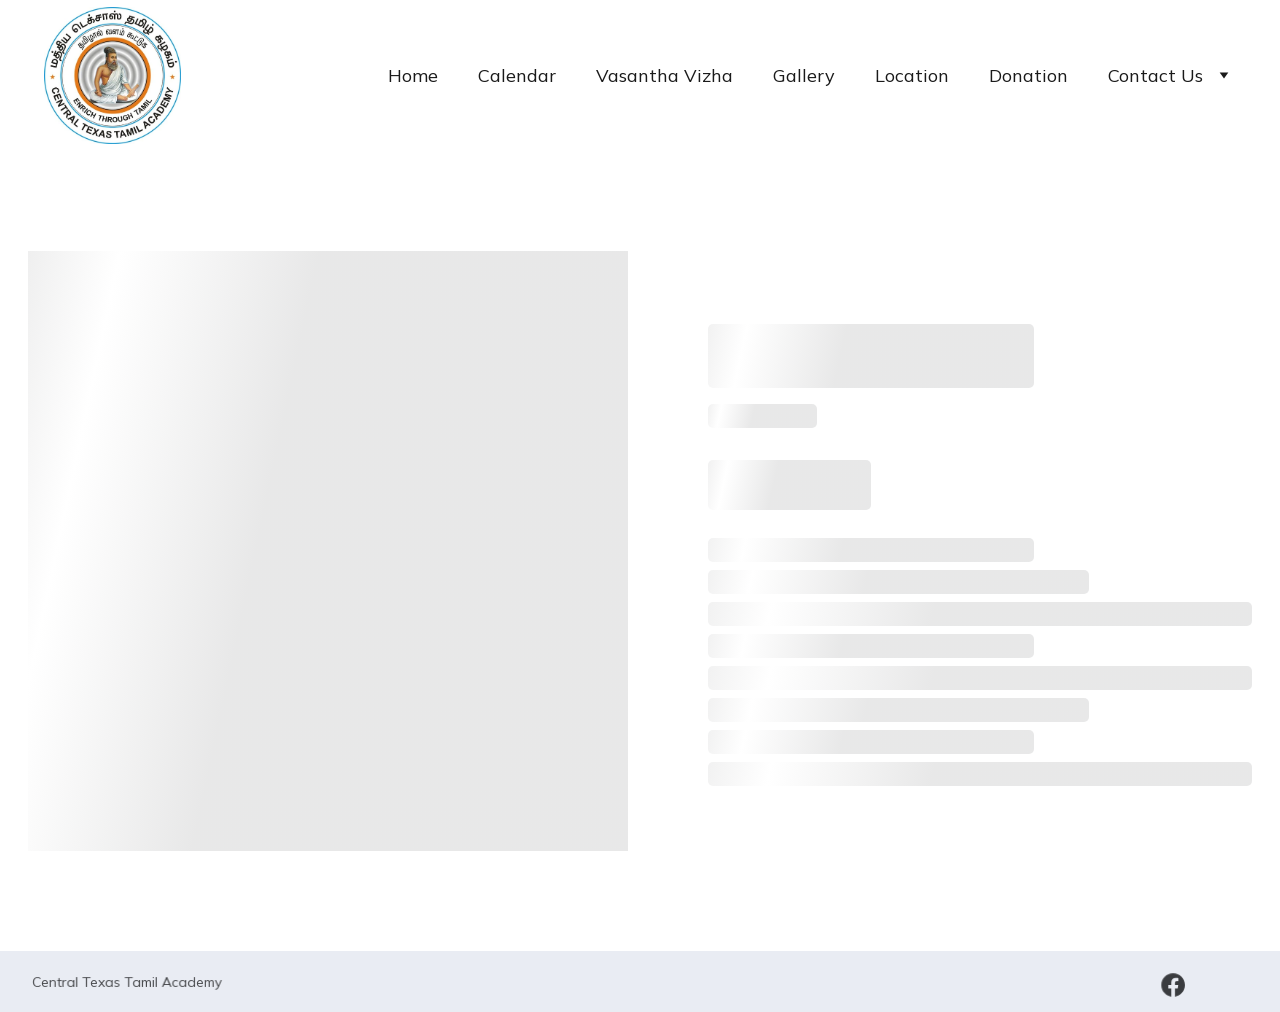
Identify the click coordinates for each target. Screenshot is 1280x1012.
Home (413, 75)
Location (912, 75)
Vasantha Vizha (664, 75)
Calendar (517, 75)
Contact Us (1155, 75)
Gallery (804, 75)
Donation (1028, 75)
